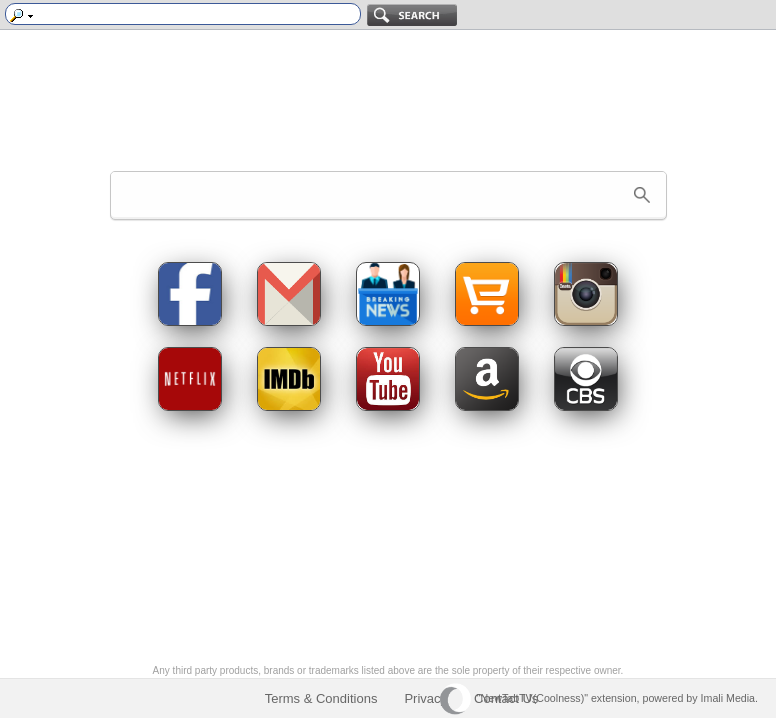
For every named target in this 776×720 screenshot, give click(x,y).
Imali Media (728, 698)
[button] (642, 195)
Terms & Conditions (321, 698)
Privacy (425, 698)
